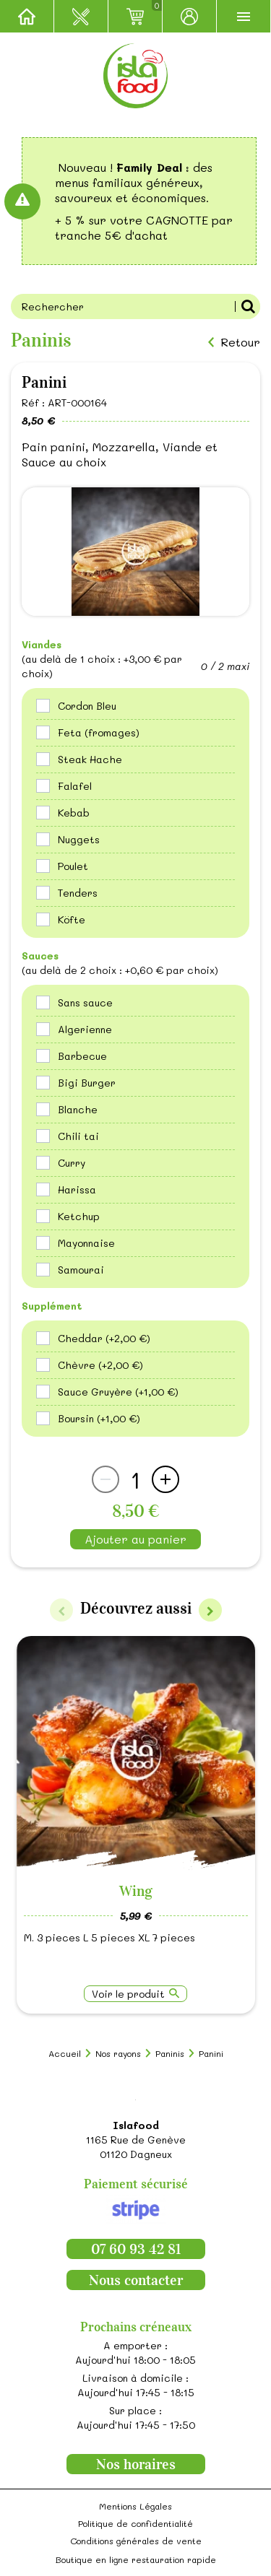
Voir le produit (128, 1994)
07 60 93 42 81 (136, 2249)
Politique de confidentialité (135, 2523)
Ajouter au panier (135, 1538)
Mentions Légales (135, 2506)
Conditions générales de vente (136, 2540)
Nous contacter (136, 2280)
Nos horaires (136, 2464)
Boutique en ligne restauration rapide (136, 2559)
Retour (240, 342)
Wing (135, 1891)
